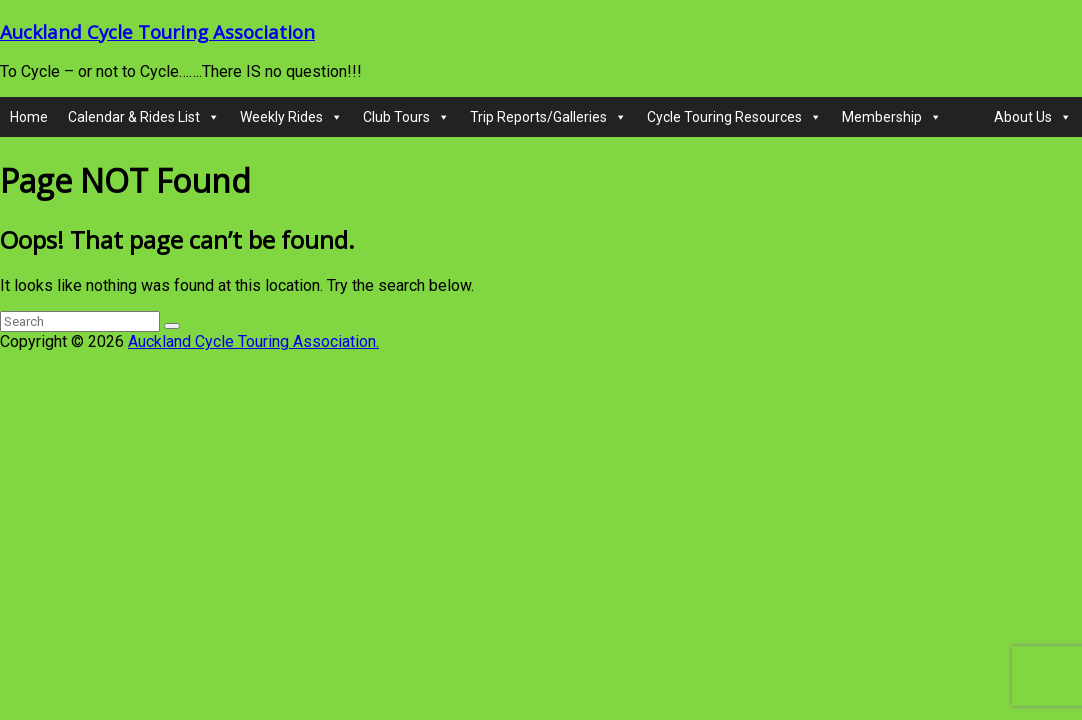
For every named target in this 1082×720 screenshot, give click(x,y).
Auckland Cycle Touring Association (157, 31)
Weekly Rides (291, 117)
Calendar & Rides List (144, 117)
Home (29, 117)
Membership (892, 117)
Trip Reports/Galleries (548, 117)
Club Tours (406, 117)
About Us (1033, 117)
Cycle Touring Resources (734, 117)
